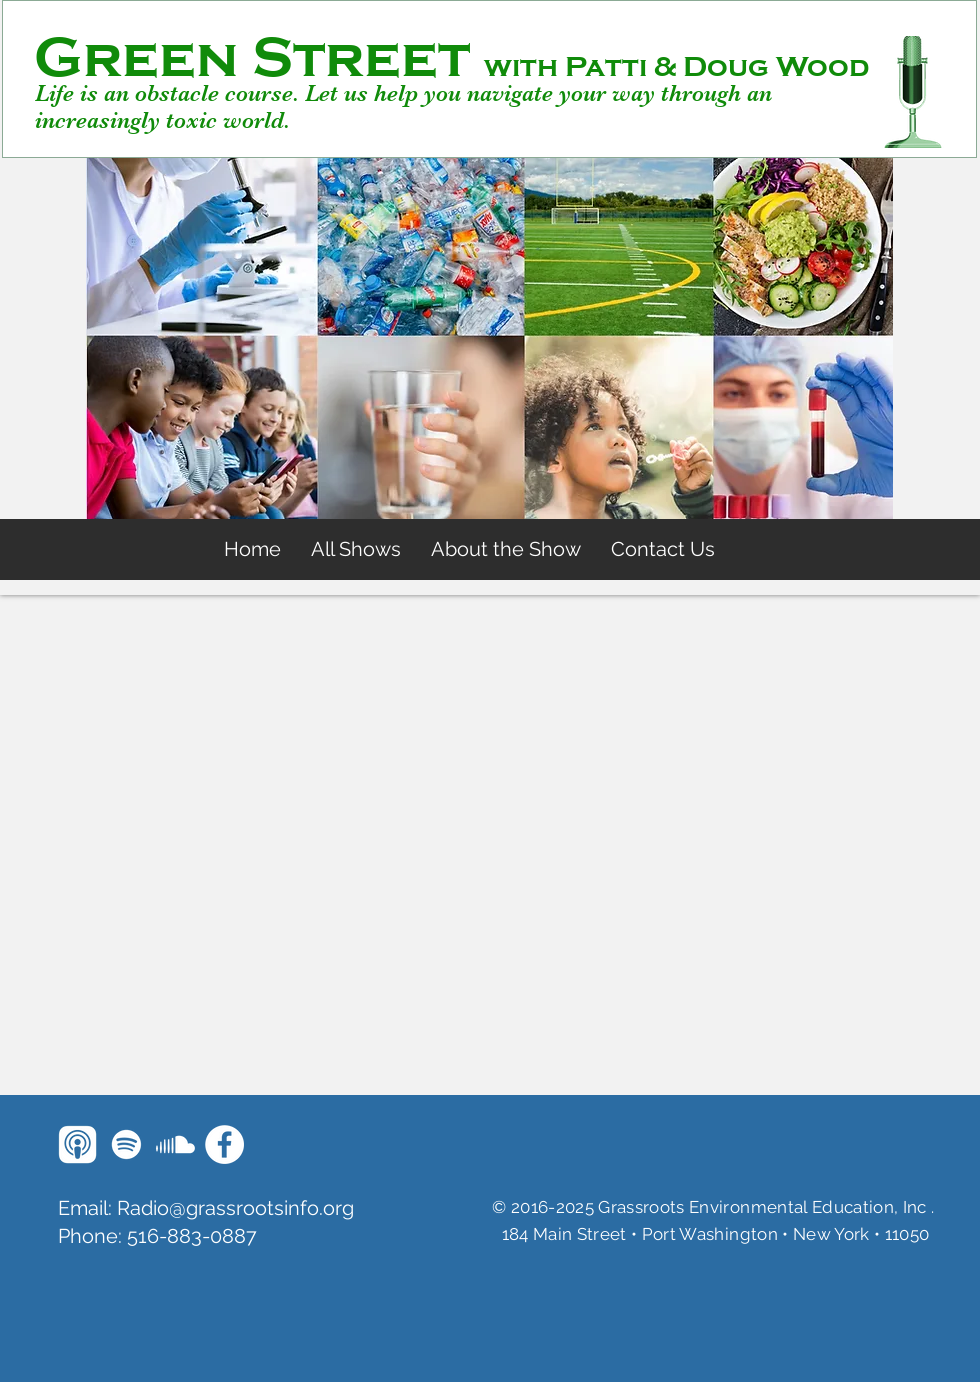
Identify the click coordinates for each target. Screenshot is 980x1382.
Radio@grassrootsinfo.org (235, 1208)
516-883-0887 (192, 1236)
